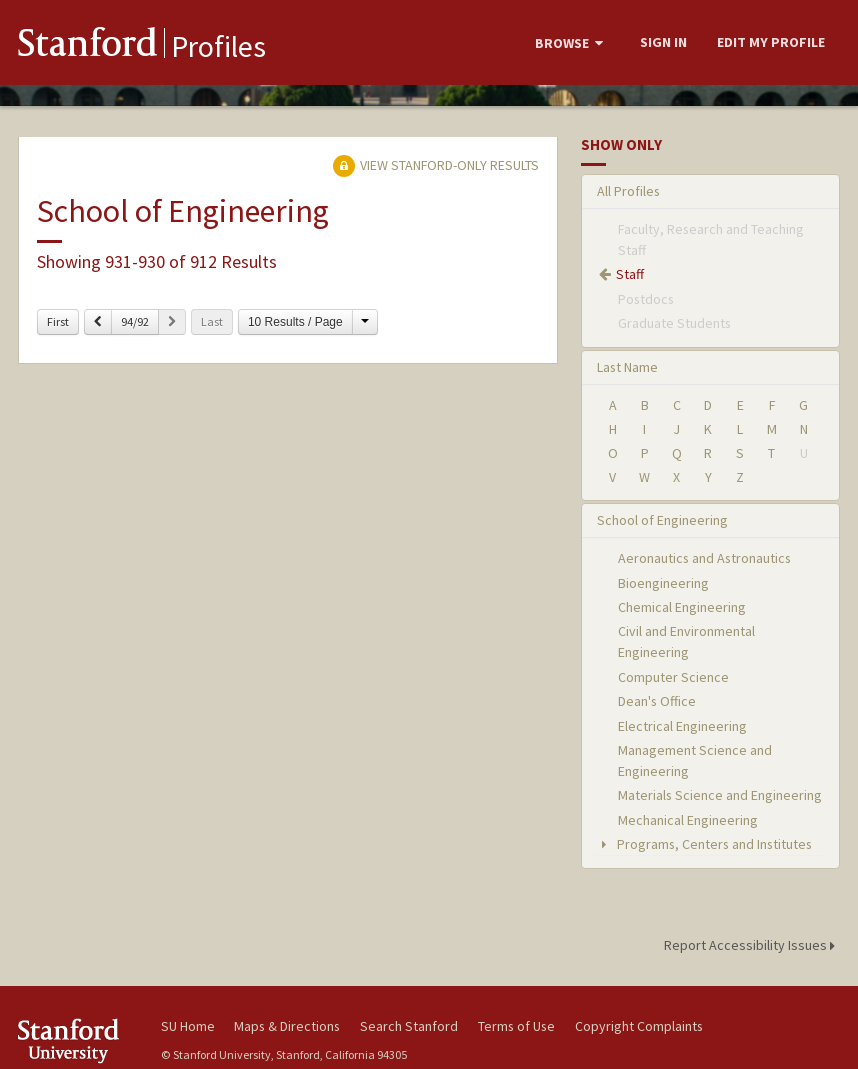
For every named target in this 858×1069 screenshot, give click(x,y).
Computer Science (673, 677)
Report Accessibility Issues (752, 945)
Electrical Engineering (682, 726)
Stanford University (76, 1040)
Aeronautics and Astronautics (704, 558)
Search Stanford (409, 1026)
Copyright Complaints (639, 1026)
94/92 (135, 321)
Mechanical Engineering (688, 820)
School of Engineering (662, 520)
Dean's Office (657, 701)
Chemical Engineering (682, 607)
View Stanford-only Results (436, 165)
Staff (630, 274)
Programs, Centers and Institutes (704, 844)
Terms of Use (516, 1026)
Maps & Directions (287, 1026)
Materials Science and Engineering (720, 795)
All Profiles (628, 191)
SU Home (188, 1026)
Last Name (627, 367)
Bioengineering (663, 583)
